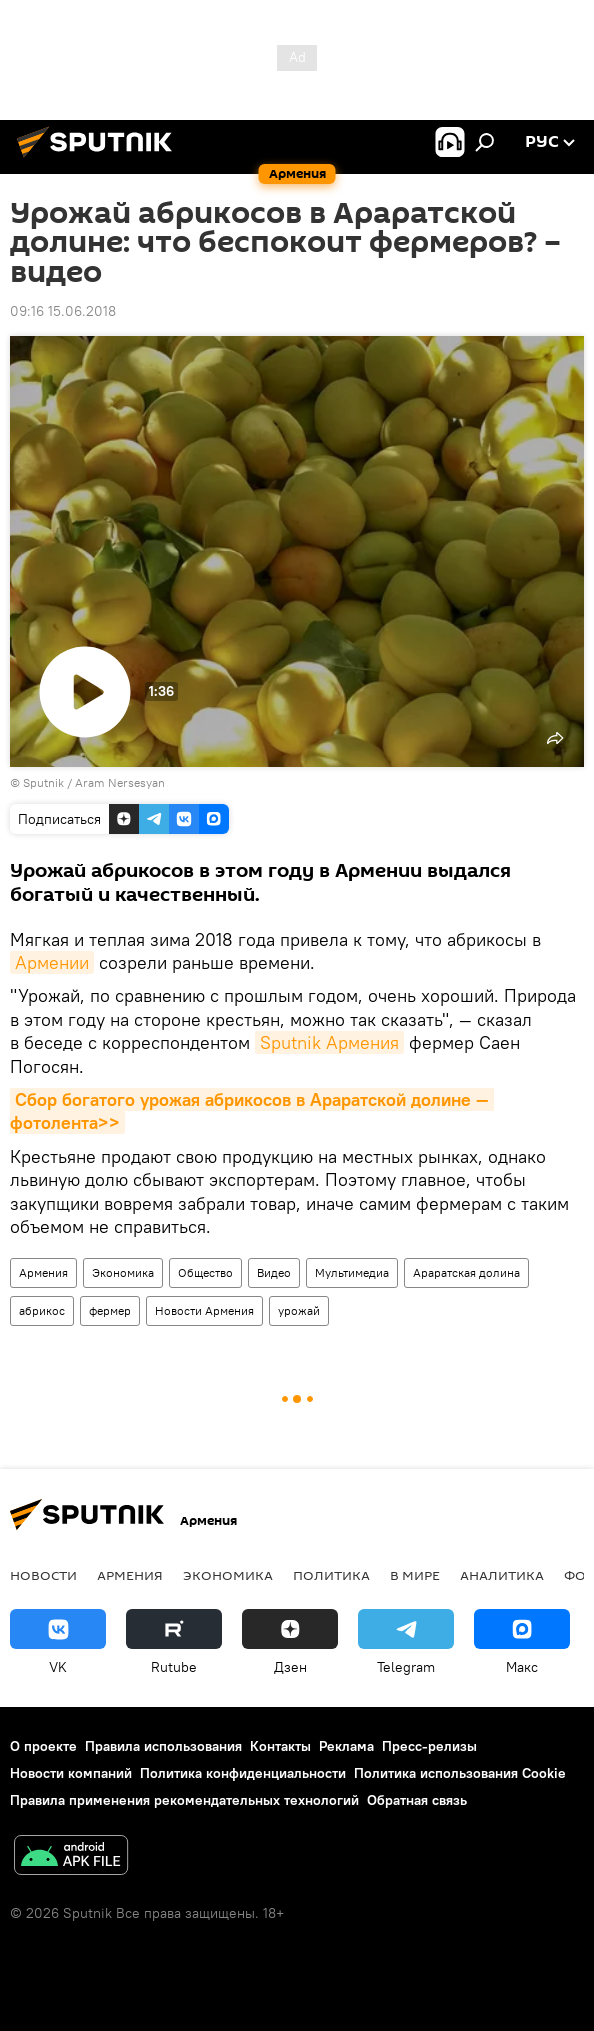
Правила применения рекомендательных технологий (184, 1800)
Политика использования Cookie (460, 1773)
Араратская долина (466, 1272)
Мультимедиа (352, 1272)
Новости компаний (71, 1773)
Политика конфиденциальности (243, 1773)
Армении (52, 962)
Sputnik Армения (329, 1042)
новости (43, 1575)
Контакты (280, 1746)
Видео (274, 1272)
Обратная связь (417, 1800)
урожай (299, 1310)
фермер (110, 1310)
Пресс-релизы (429, 1746)
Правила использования (163, 1746)
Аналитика (502, 1575)
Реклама (346, 1746)
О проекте (43, 1746)
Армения (43, 1272)
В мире (415, 1575)
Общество (205, 1272)
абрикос (42, 1310)
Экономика (123, 1272)
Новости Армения (204, 1310)
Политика (331, 1575)
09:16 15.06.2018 (63, 311)
